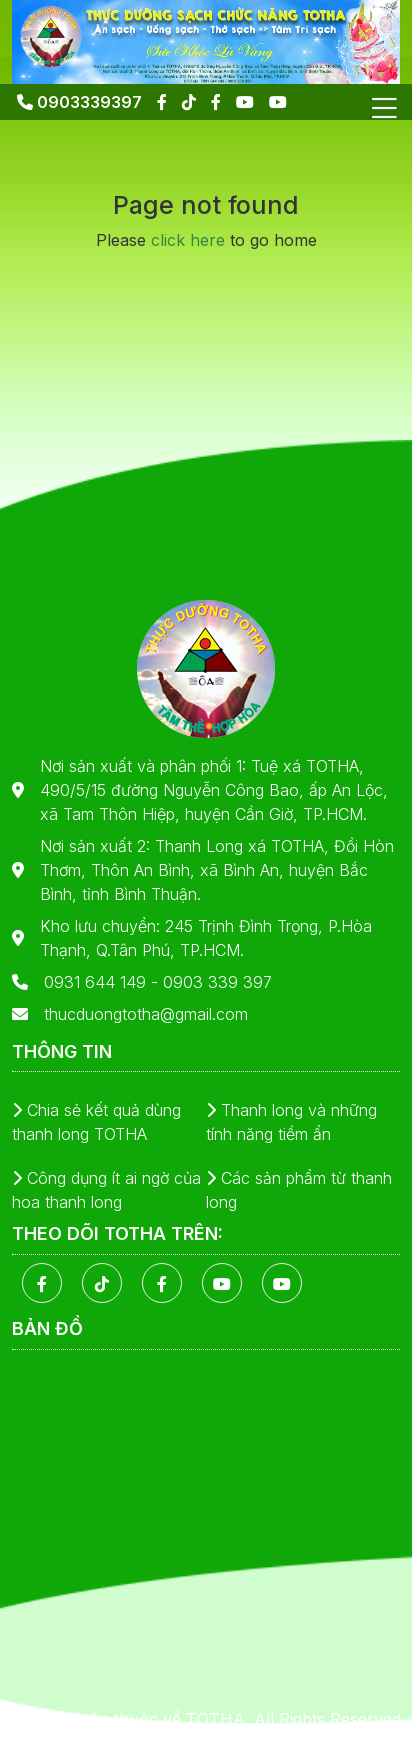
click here (188, 240)
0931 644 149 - (103, 982)
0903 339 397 (217, 982)
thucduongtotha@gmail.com (146, 1014)
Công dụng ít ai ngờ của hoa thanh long (106, 1190)
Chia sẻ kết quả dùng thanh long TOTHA (96, 1122)
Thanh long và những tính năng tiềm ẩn (291, 1122)
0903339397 (79, 102)
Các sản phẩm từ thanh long (299, 1190)
